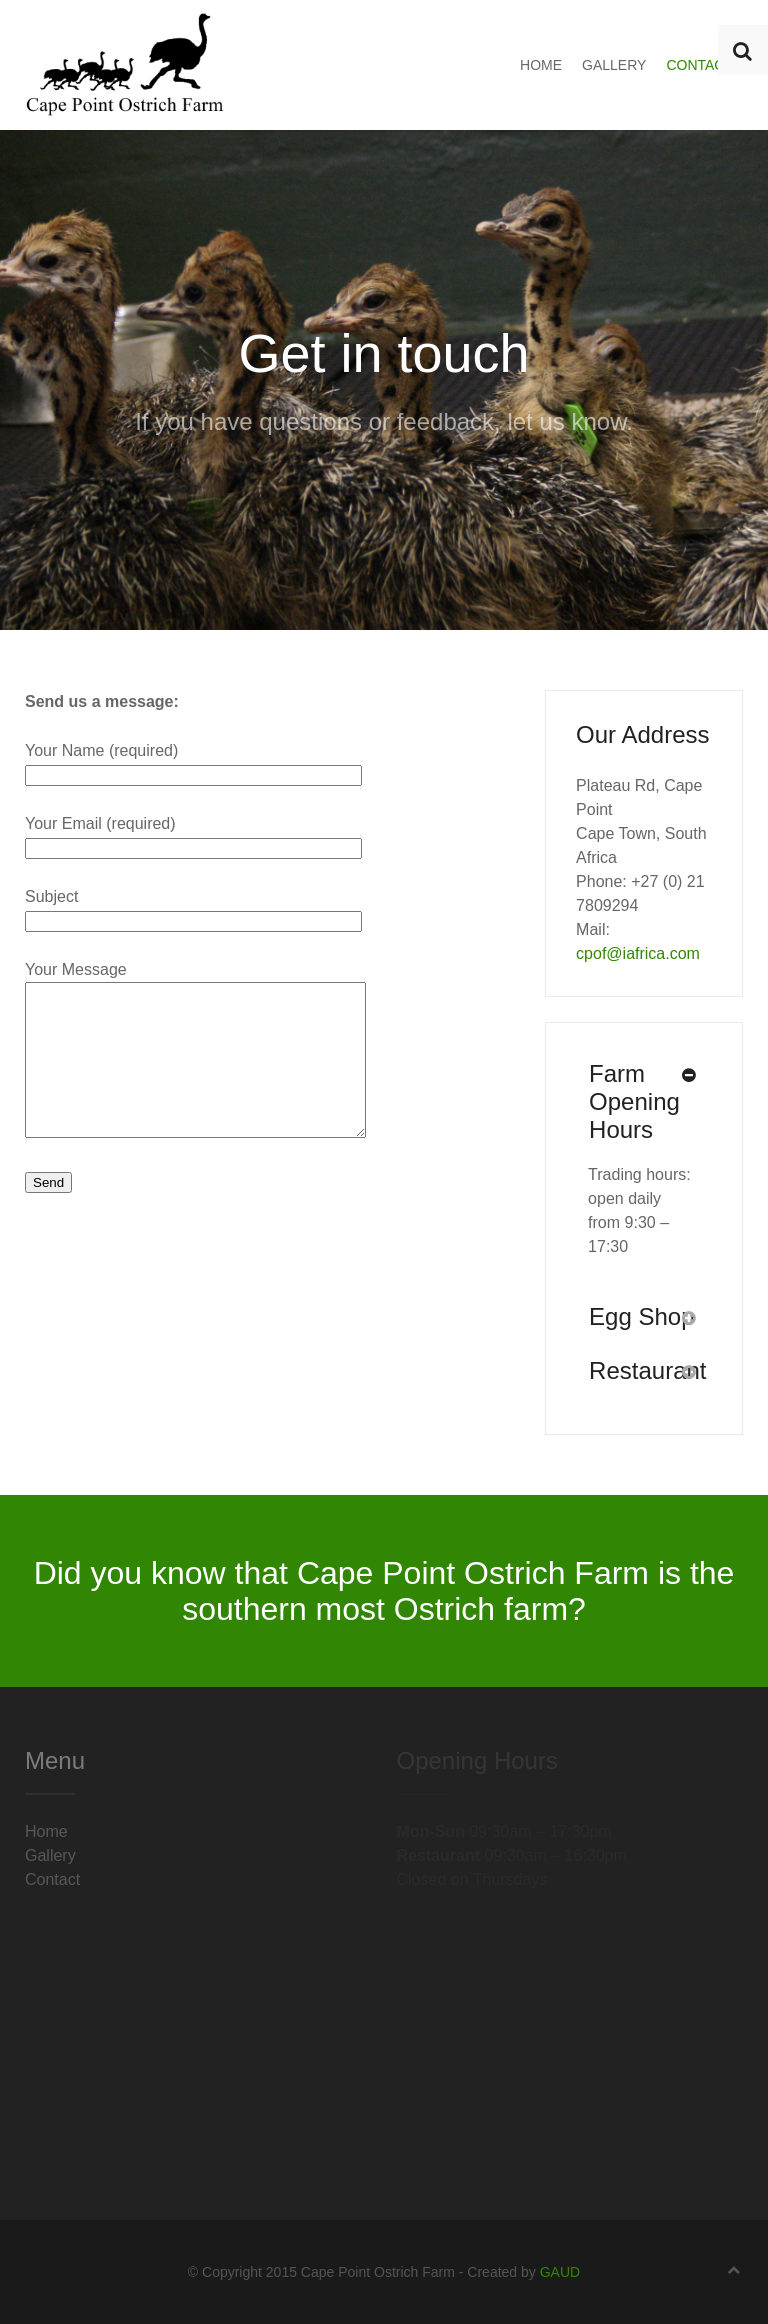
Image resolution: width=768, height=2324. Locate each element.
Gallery (614, 65)
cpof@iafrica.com (638, 953)
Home (541, 65)
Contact (699, 65)
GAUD (560, 2272)
